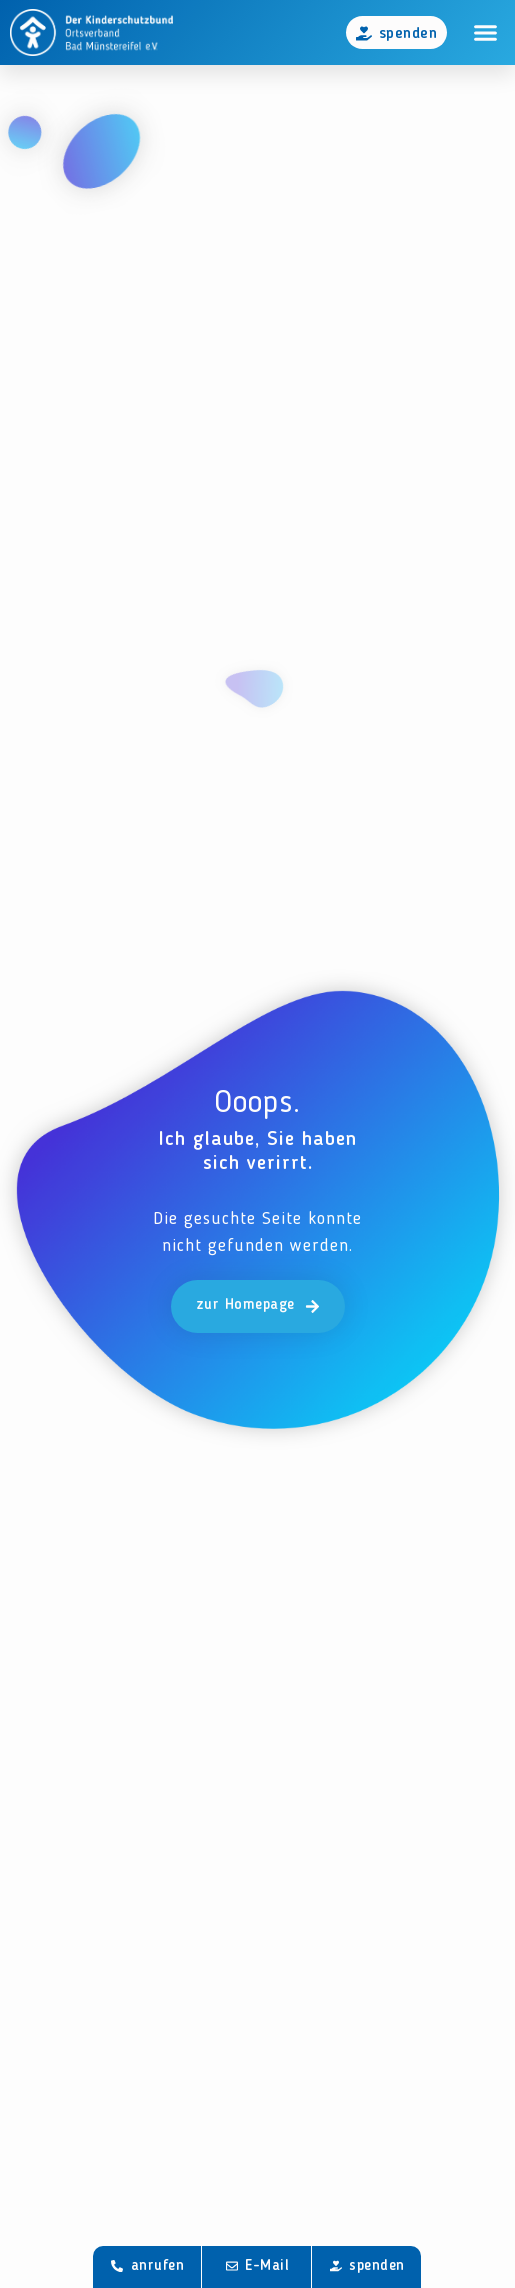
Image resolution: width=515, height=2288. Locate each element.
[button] (486, 33)
